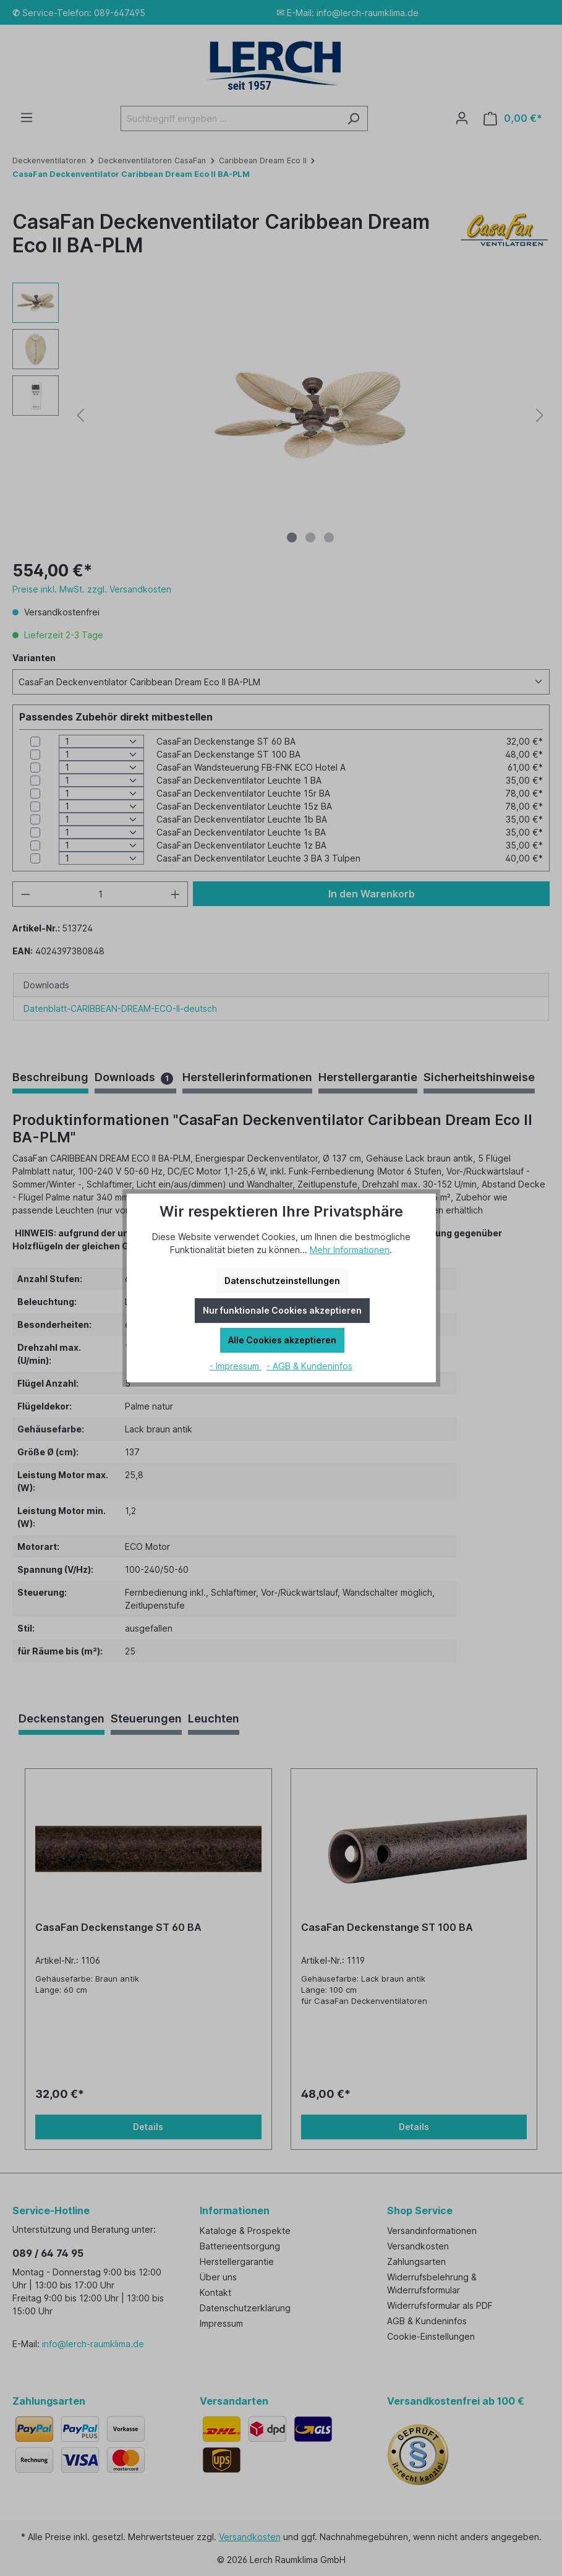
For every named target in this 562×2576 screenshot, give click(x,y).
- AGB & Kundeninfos (309, 1366)
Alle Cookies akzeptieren (282, 1340)
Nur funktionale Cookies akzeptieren (282, 1310)
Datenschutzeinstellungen (282, 1280)
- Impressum (236, 1366)
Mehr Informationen (350, 1249)
